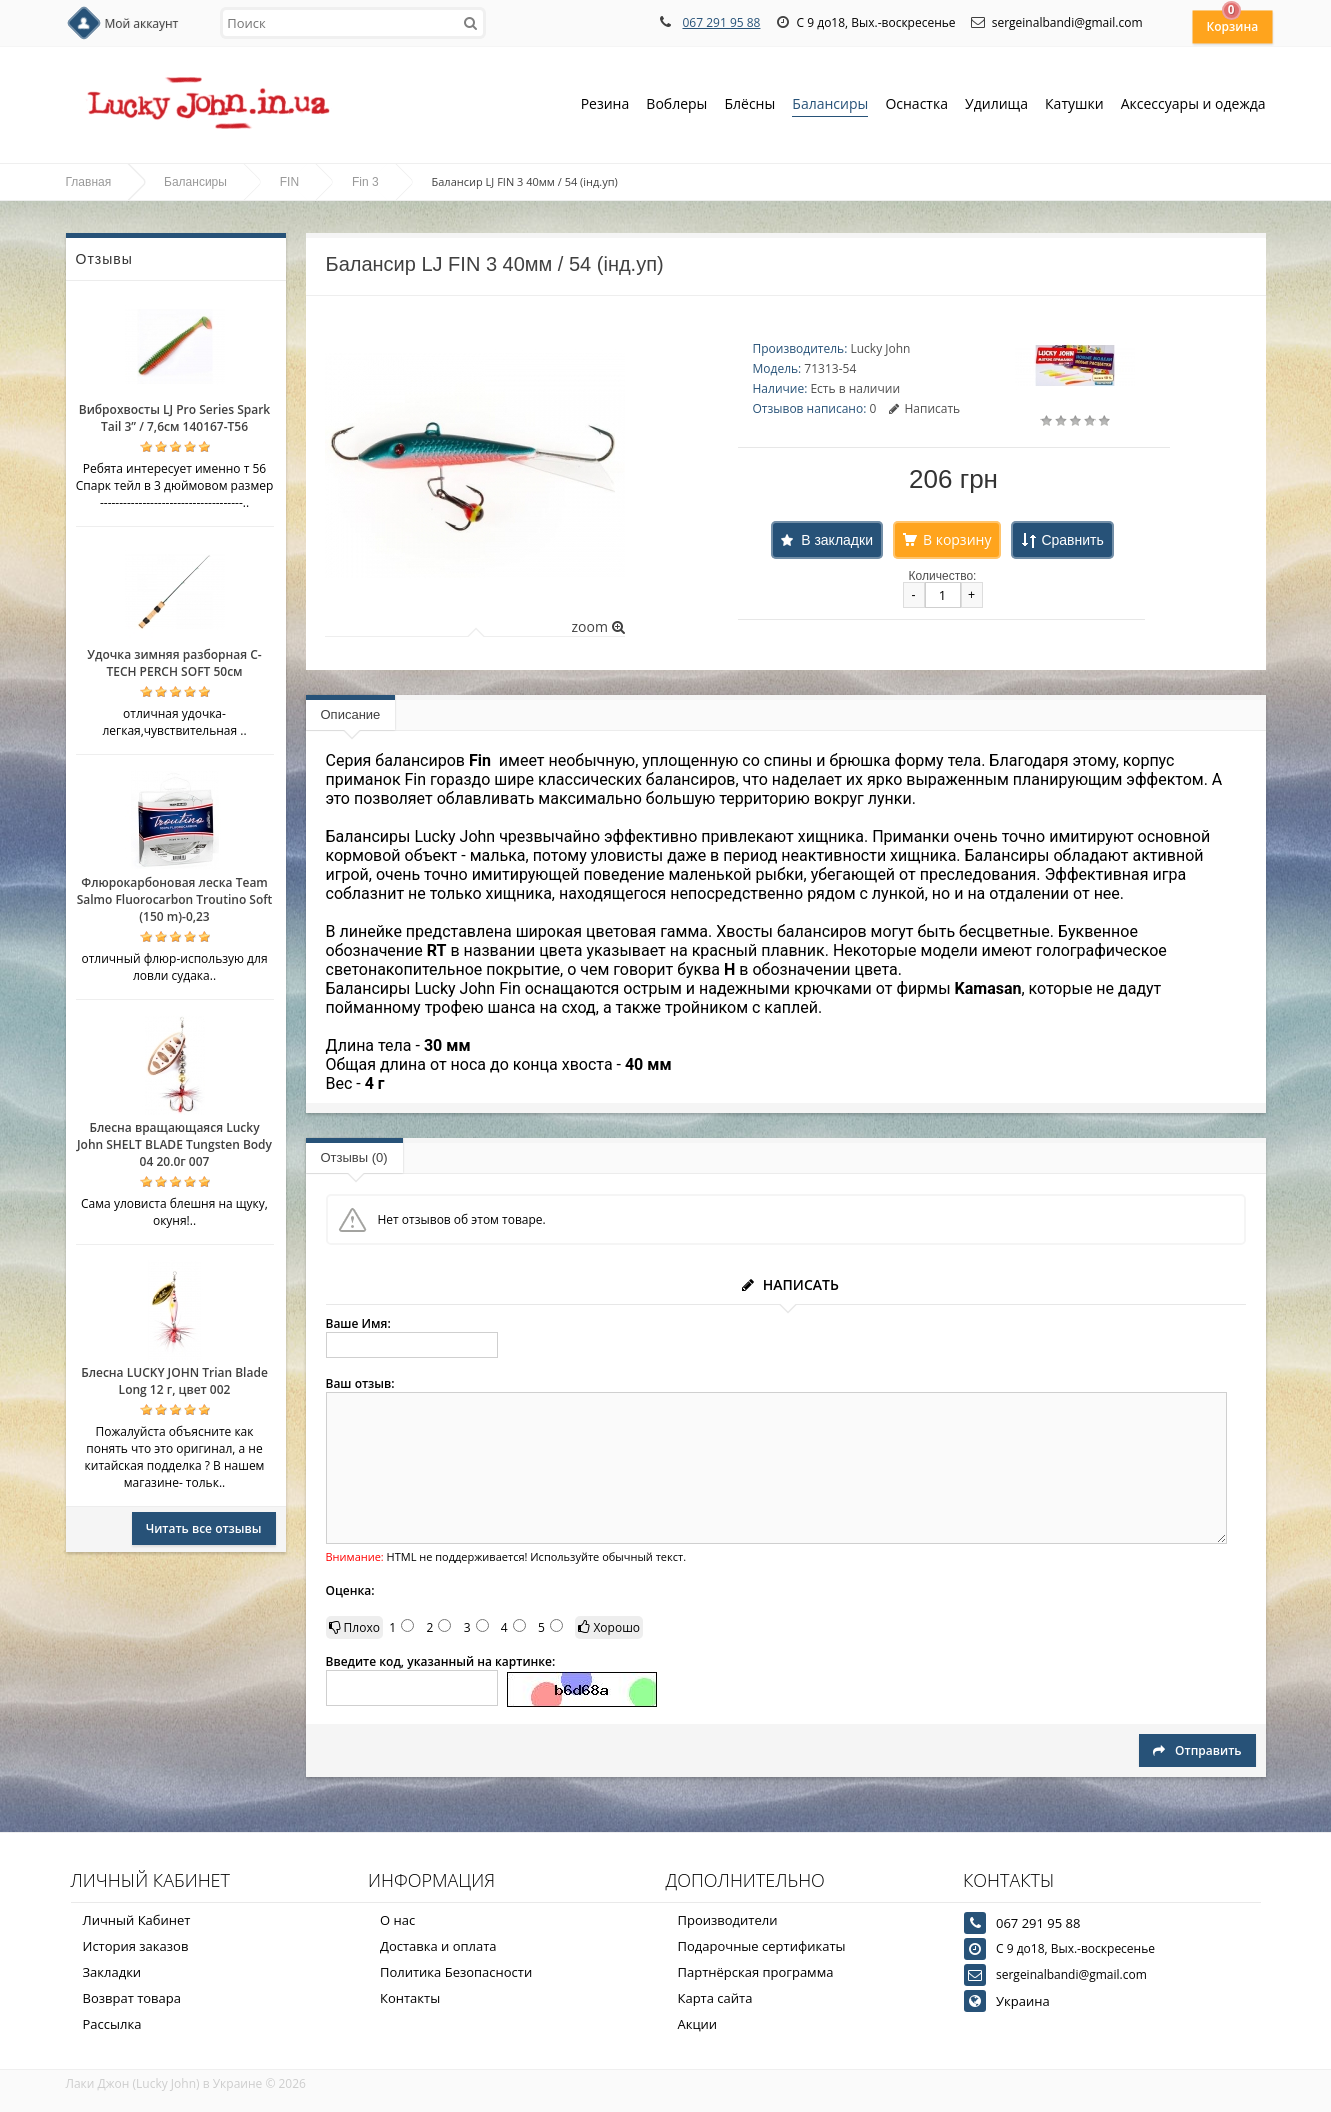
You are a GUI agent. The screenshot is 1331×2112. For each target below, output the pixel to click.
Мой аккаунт (142, 23)
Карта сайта (715, 1998)
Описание (351, 714)
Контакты (410, 1998)
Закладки (112, 1972)
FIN (289, 182)
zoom (597, 626)
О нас (397, 1920)
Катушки (1074, 105)
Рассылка (112, 2024)
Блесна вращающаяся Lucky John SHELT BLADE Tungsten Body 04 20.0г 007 (174, 1144)
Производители (728, 1920)
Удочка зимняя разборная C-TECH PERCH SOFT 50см (174, 663)
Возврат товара (132, 1998)
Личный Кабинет (137, 1920)
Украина (1023, 2001)
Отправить (1197, 1750)
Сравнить (1072, 540)
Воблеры (676, 105)
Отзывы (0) (354, 1157)
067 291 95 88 (721, 22)
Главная (89, 182)
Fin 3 (365, 182)
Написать (924, 408)
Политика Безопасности (456, 1972)
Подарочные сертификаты (762, 1946)
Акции (698, 2024)
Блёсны (749, 105)
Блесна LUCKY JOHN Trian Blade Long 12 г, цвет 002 (174, 1381)
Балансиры (830, 105)
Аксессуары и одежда (1193, 103)
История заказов (136, 1946)
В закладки (837, 540)
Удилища (996, 105)
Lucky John (880, 348)
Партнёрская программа (756, 1972)
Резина (605, 105)
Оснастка (916, 105)
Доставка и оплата (438, 1946)
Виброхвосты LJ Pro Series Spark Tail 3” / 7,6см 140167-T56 (174, 418)
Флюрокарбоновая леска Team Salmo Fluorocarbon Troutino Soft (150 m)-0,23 (175, 899)
